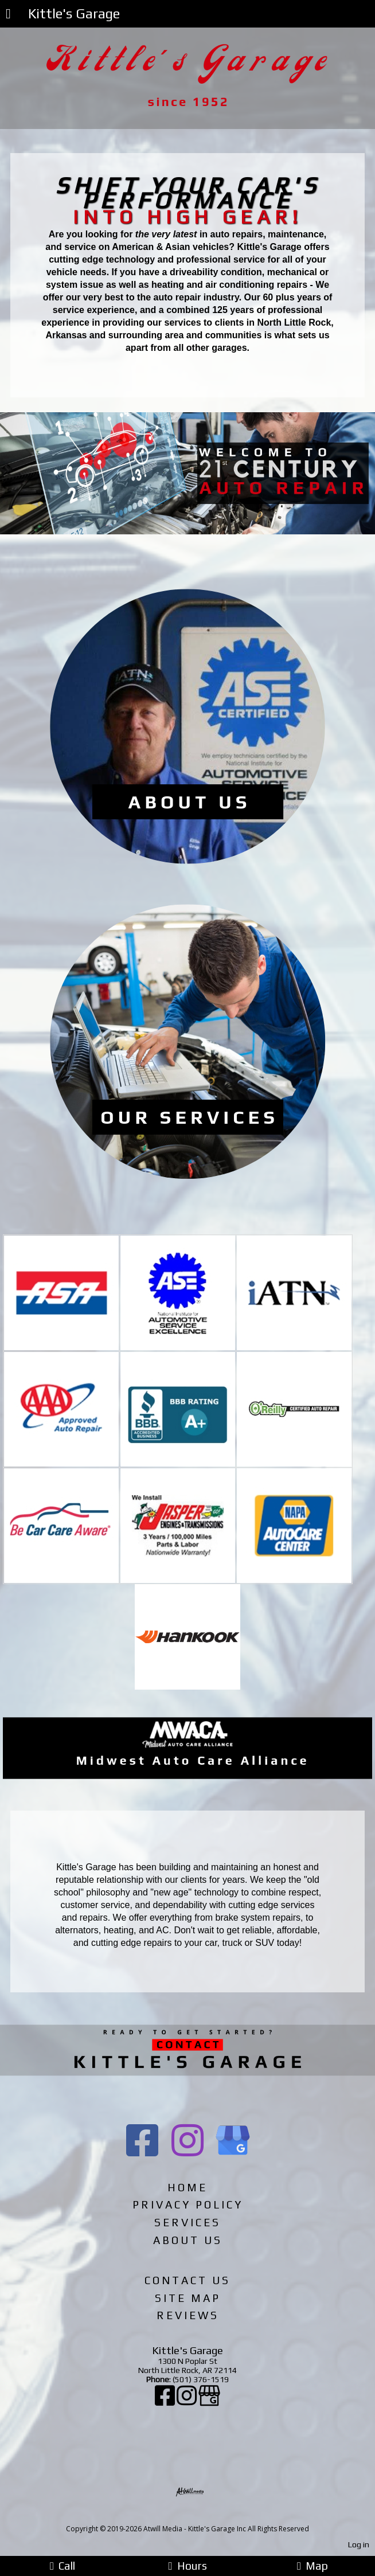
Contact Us (187, 2280)
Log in (358, 2544)
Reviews (188, 2315)
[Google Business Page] (209, 2401)
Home (187, 2187)
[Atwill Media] (198, 2516)
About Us (187, 2240)
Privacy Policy (187, 2204)
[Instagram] (187, 2401)
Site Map (188, 2298)
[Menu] (8, 15)
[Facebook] (166, 2401)
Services (187, 2222)
